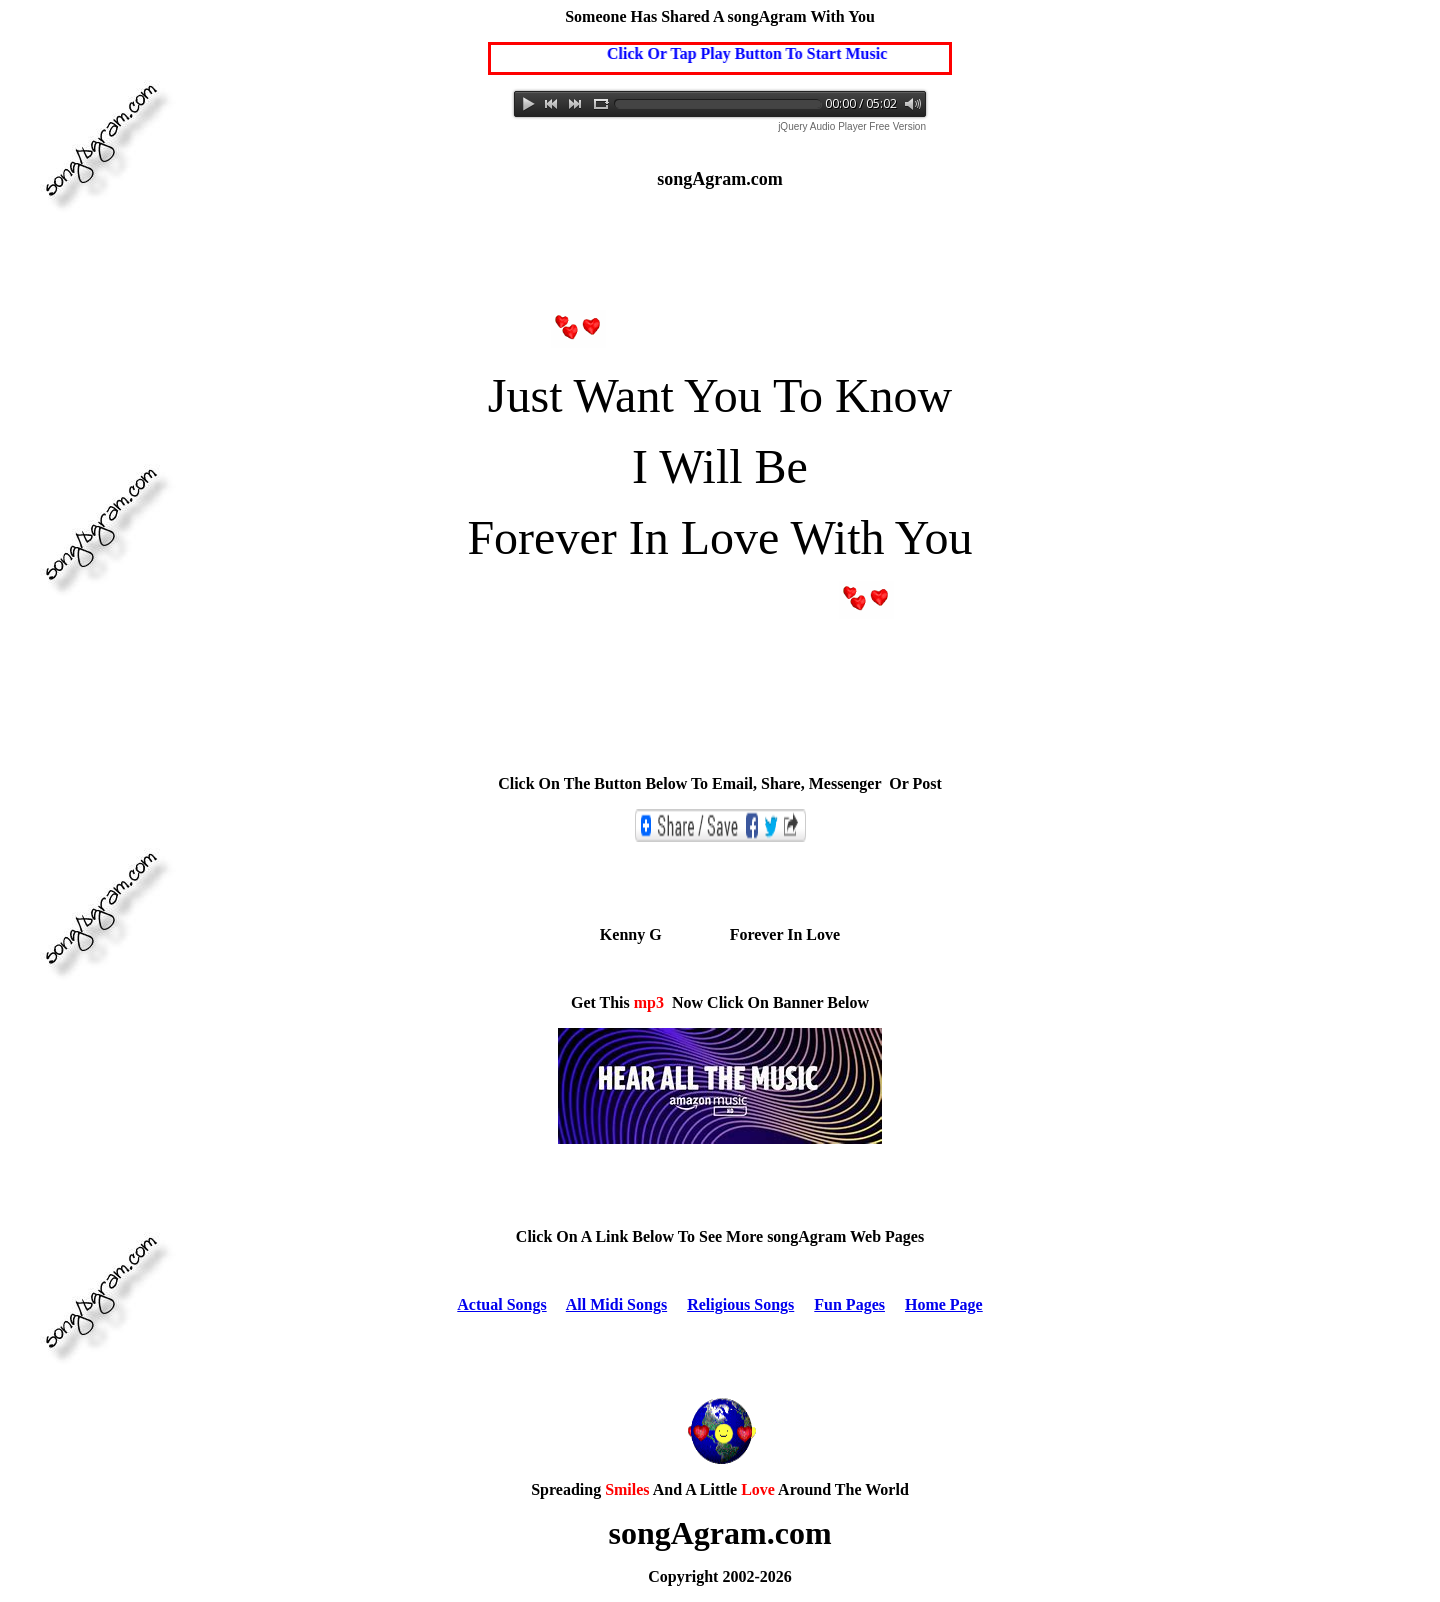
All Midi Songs (616, 1304)
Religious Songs (740, 1304)
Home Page (944, 1304)
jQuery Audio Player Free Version (852, 126)
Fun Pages (849, 1304)
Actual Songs (501, 1304)
